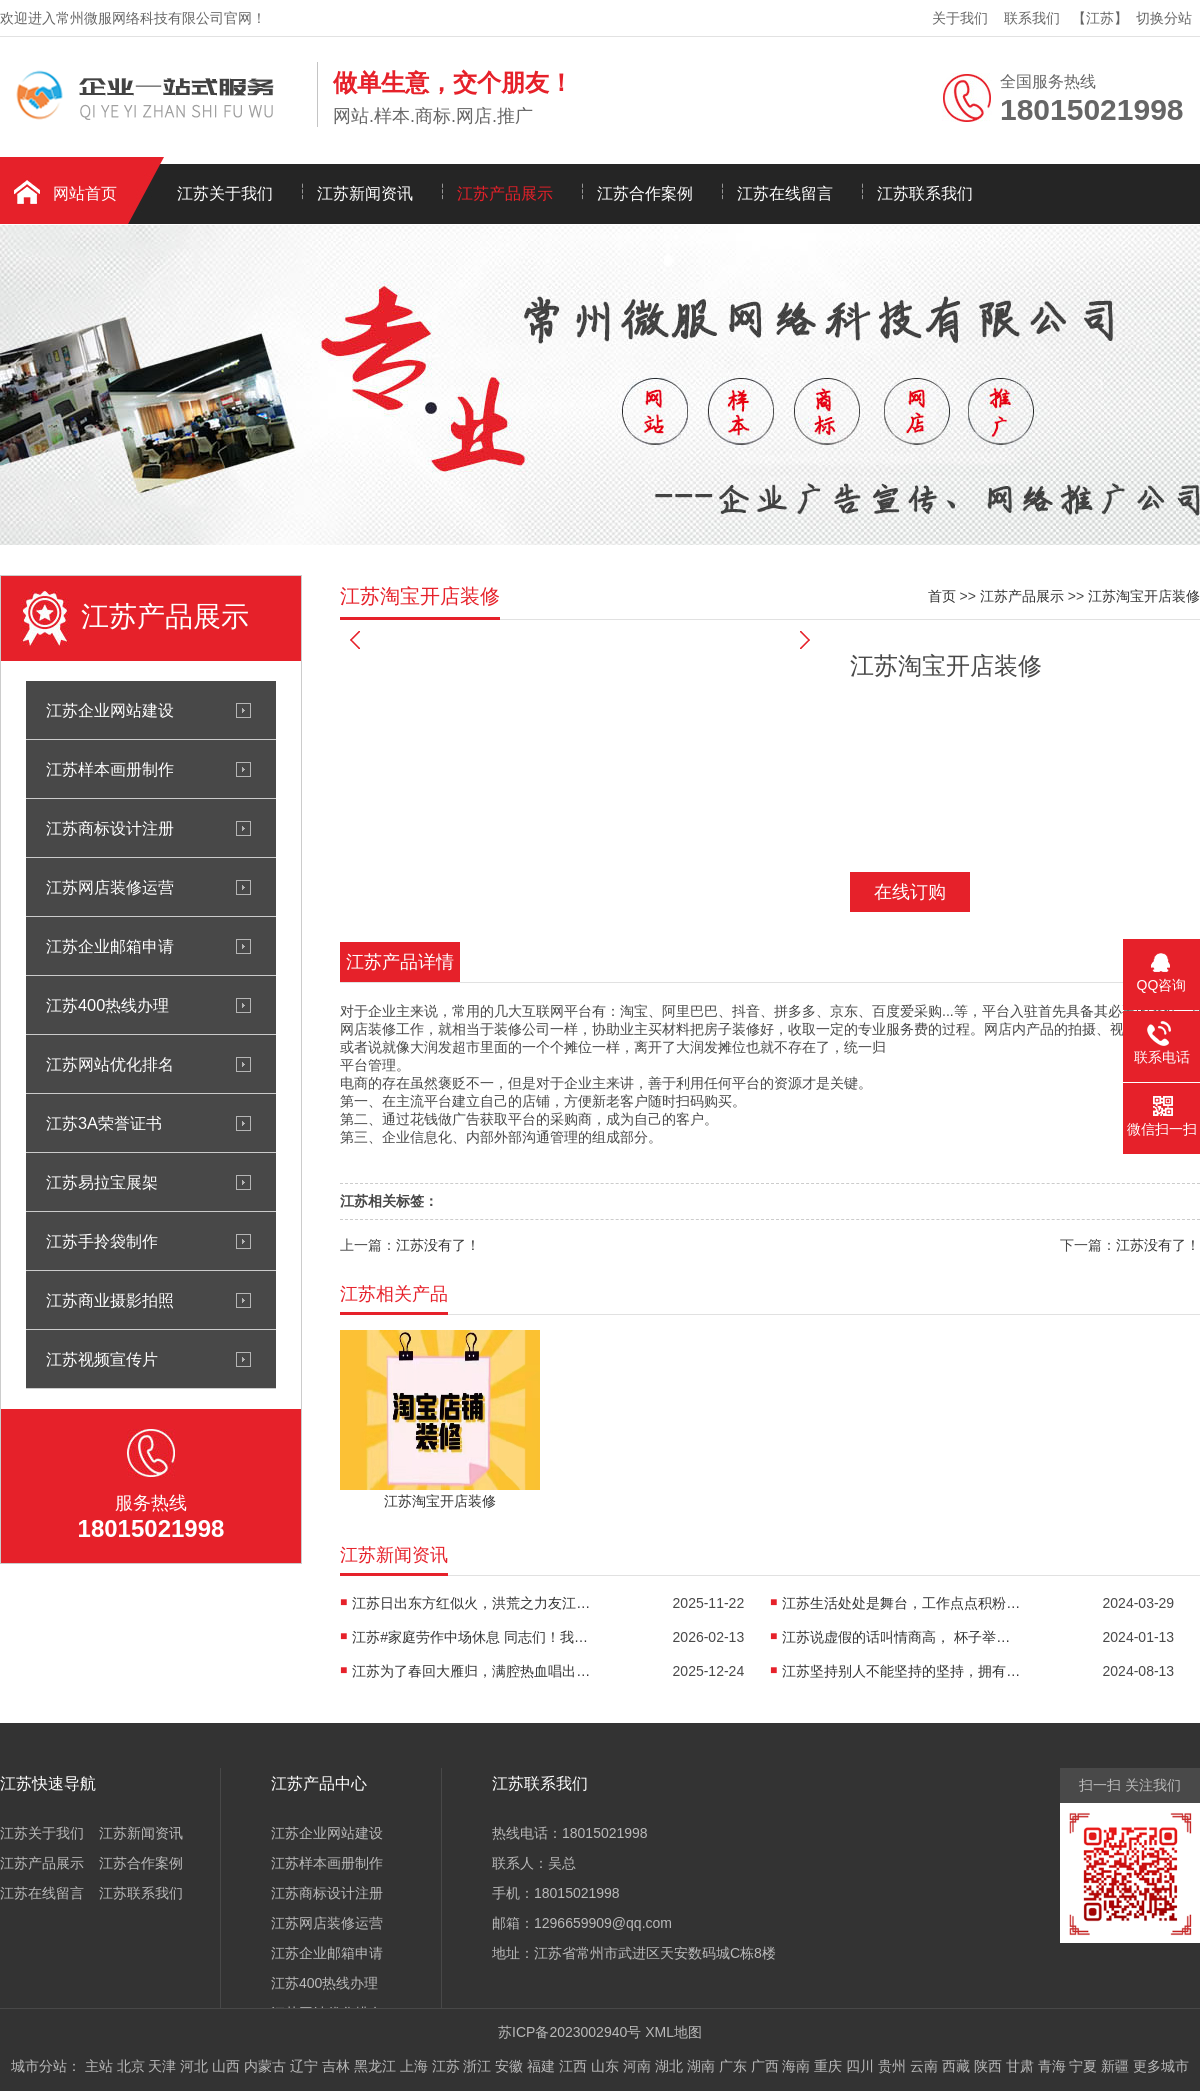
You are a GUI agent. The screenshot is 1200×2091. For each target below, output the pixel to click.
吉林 (336, 2066)
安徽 (509, 2066)
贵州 (892, 2066)
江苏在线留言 (785, 193)
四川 (860, 2066)
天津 (162, 2066)
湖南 (701, 2066)
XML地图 (673, 2032)
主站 (99, 2066)
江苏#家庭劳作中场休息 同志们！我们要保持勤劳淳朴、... (472, 1637)
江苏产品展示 (505, 193)
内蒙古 (265, 2066)
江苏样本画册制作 (110, 769)
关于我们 (960, 18)
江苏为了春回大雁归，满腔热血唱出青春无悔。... (472, 1671)
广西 (765, 2066)
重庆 (828, 2066)
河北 (194, 2066)
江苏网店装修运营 (110, 887)
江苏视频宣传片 (102, 1359)
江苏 (446, 2066)
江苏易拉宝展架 (102, 1182)
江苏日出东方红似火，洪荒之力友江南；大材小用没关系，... (472, 1603)
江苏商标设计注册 (110, 828)
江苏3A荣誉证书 (104, 1123)
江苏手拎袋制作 (102, 1241)
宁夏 (1083, 2066)
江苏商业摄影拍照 (110, 1300)
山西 (226, 2066)
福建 (541, 2066)
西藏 (956, 2066)
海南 (796, 2066)
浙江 (477, 2066)
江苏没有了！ (438, 1245)
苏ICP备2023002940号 (569, 2032)
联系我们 (1032, 18)
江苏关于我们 (225, 193)
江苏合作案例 (645, 193)
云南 (924, 2066)
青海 (1052, 2066)
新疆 (1115, 2066)
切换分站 (1164, 18)
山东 (605, 2066)
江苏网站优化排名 (110, 1064)
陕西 (988, 2066)
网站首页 (85, 193)
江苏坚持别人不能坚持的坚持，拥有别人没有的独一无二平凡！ (902, 1671)
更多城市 (1161, 2066)
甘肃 (1020, 2066)
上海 (414, 2066)
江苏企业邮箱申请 (110, 946)
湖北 (669, 2066)
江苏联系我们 (925, 193)
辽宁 (304, 2066)
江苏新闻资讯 (365, 193)
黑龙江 (375, 2066)
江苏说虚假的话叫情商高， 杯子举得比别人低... (902, 1637)
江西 (573, 2066)
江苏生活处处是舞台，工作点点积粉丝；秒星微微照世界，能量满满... (902, 1603)
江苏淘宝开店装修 (1144, 596)
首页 (942, 596)
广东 (733, 2066)
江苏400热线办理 (107, 1005)
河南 (637, 2066)
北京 (131, 2066)
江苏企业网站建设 (110, 710)
